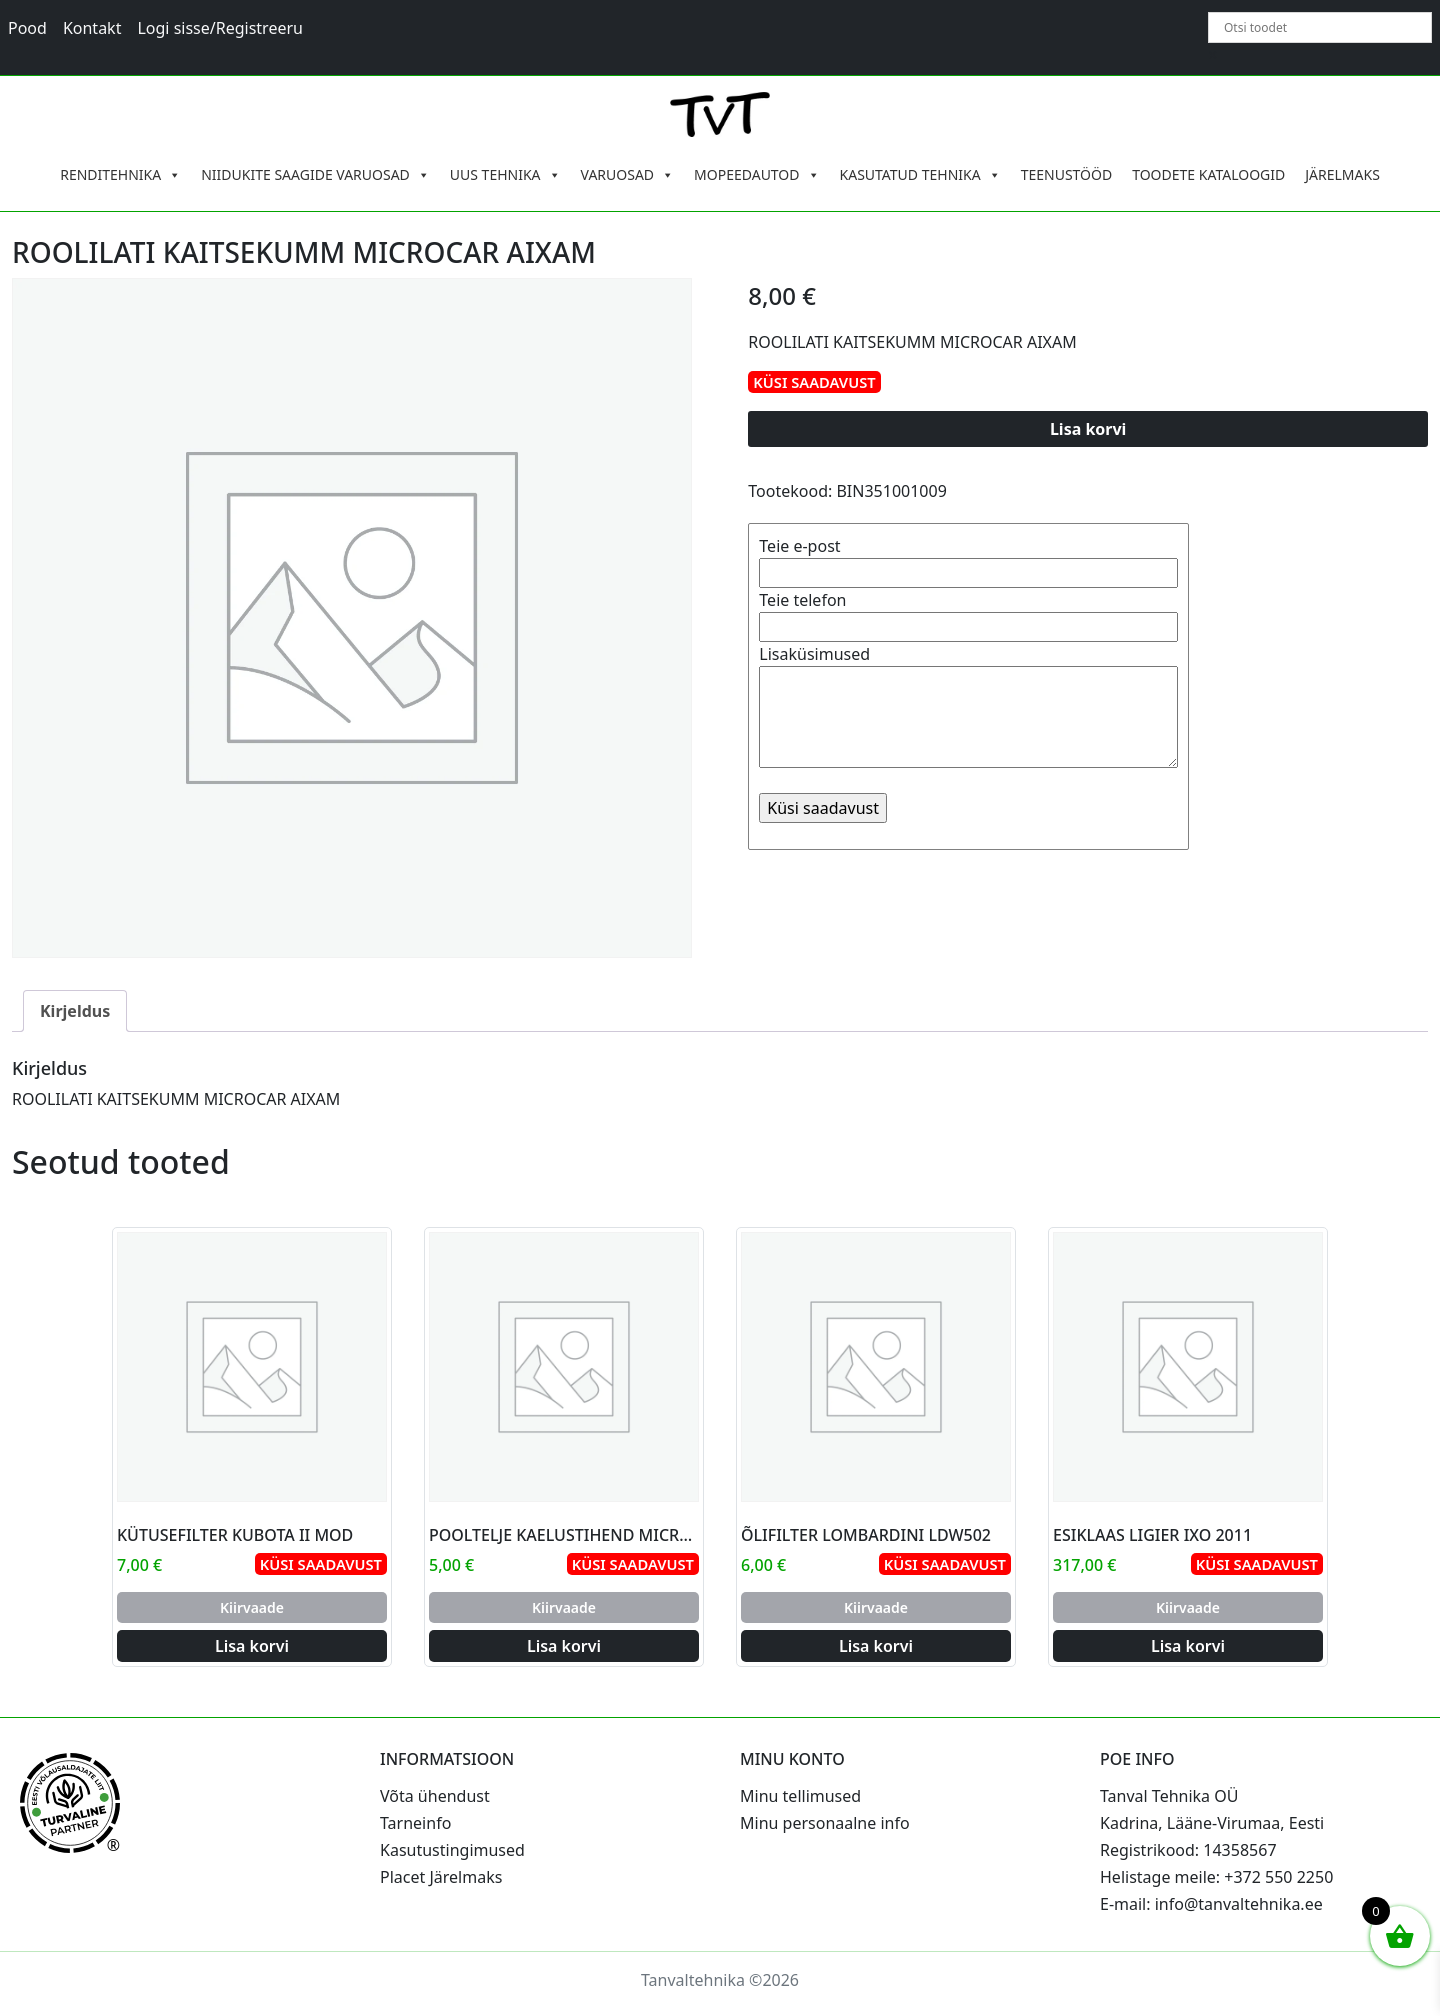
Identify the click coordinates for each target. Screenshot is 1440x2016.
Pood (27, 28)
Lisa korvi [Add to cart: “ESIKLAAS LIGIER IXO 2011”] (1188, 1646)
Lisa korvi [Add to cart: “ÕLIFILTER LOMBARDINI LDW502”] (876, 1646)
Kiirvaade (252, 1607)
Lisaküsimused (968, 708)
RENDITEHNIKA (120, 175)
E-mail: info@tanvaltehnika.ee (1211, 1904)
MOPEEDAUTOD (756, 175)
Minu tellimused (800, 1796)
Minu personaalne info (825, 1823)
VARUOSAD (628, 175)
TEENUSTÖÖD (1067, 174)
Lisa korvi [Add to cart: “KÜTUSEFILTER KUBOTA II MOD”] (252, 1646)
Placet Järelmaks (441, 1877)
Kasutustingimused (452, 1850)
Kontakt (92, 28)
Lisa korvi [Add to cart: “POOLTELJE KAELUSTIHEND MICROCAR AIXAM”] (564, 1646)
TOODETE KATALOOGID (1208, 174)
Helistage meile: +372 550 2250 (1216, 1877)
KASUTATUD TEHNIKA (920, 175)
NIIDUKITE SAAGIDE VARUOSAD (315, 175)
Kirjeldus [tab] (75, 1011)
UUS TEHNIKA (505, 175)
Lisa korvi (1088, 429)
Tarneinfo (415, 1823)
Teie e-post (968, 559)
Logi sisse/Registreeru (220, 28)
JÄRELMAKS (1342, 174)
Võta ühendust (435, 1796)
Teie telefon (968, 613)
